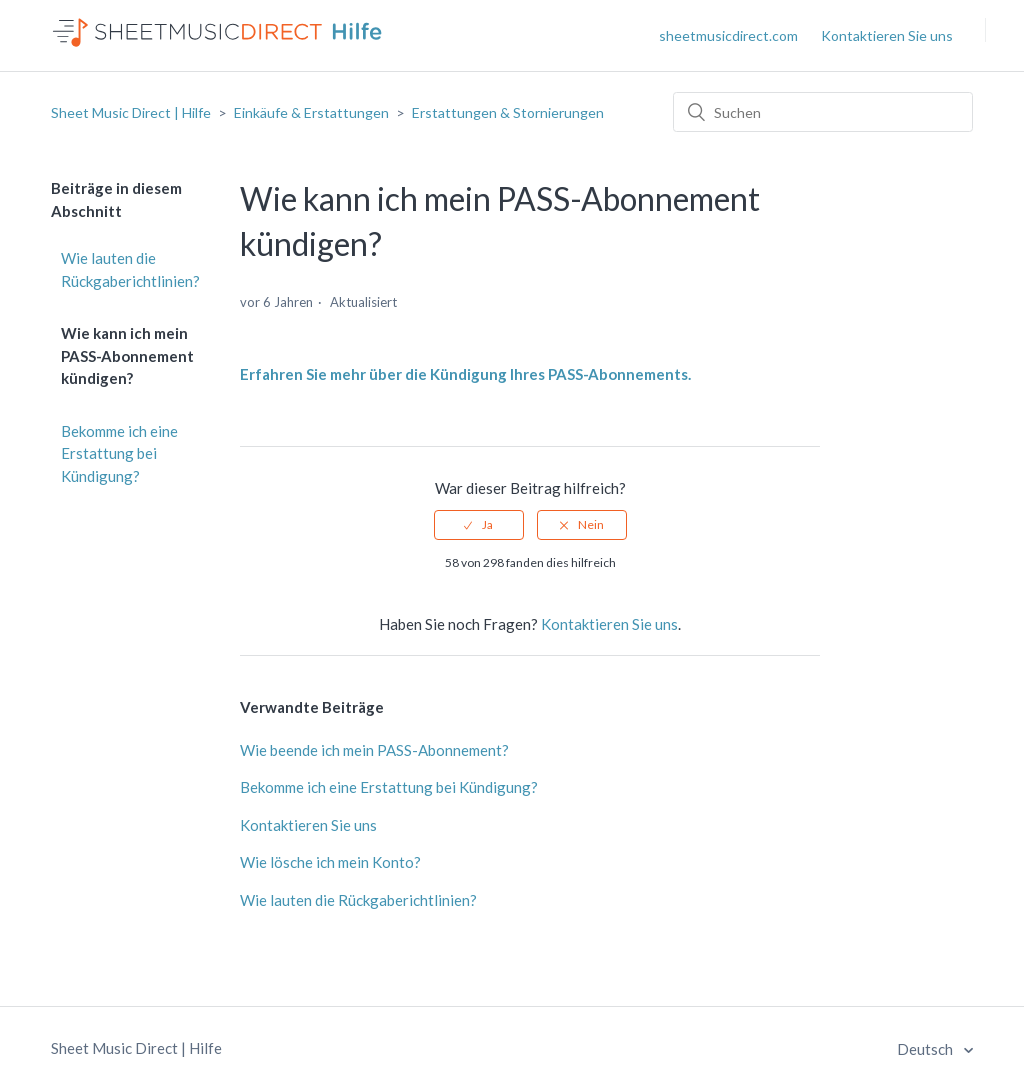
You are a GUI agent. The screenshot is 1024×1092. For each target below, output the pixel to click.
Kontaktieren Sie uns (887, 35)
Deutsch (926, 1049)
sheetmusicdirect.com (728, 35)
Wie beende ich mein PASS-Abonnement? (374, 750)
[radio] (479, 525)
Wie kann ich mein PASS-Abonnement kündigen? (127, 355)
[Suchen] (823, 112)
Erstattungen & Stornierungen (508, 112)
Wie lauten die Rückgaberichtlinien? (130, 269)
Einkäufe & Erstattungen (311, 112)
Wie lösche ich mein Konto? (330, 862)
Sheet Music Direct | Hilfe (131, 112)
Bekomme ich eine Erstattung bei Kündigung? (119, 453)
